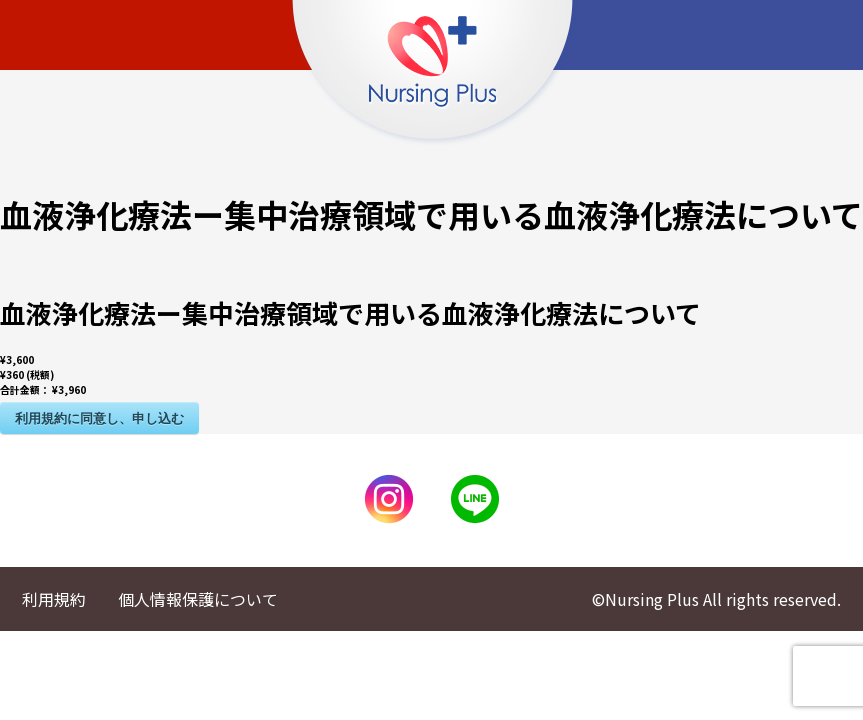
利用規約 (54, 599)
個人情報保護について (198, 599)
